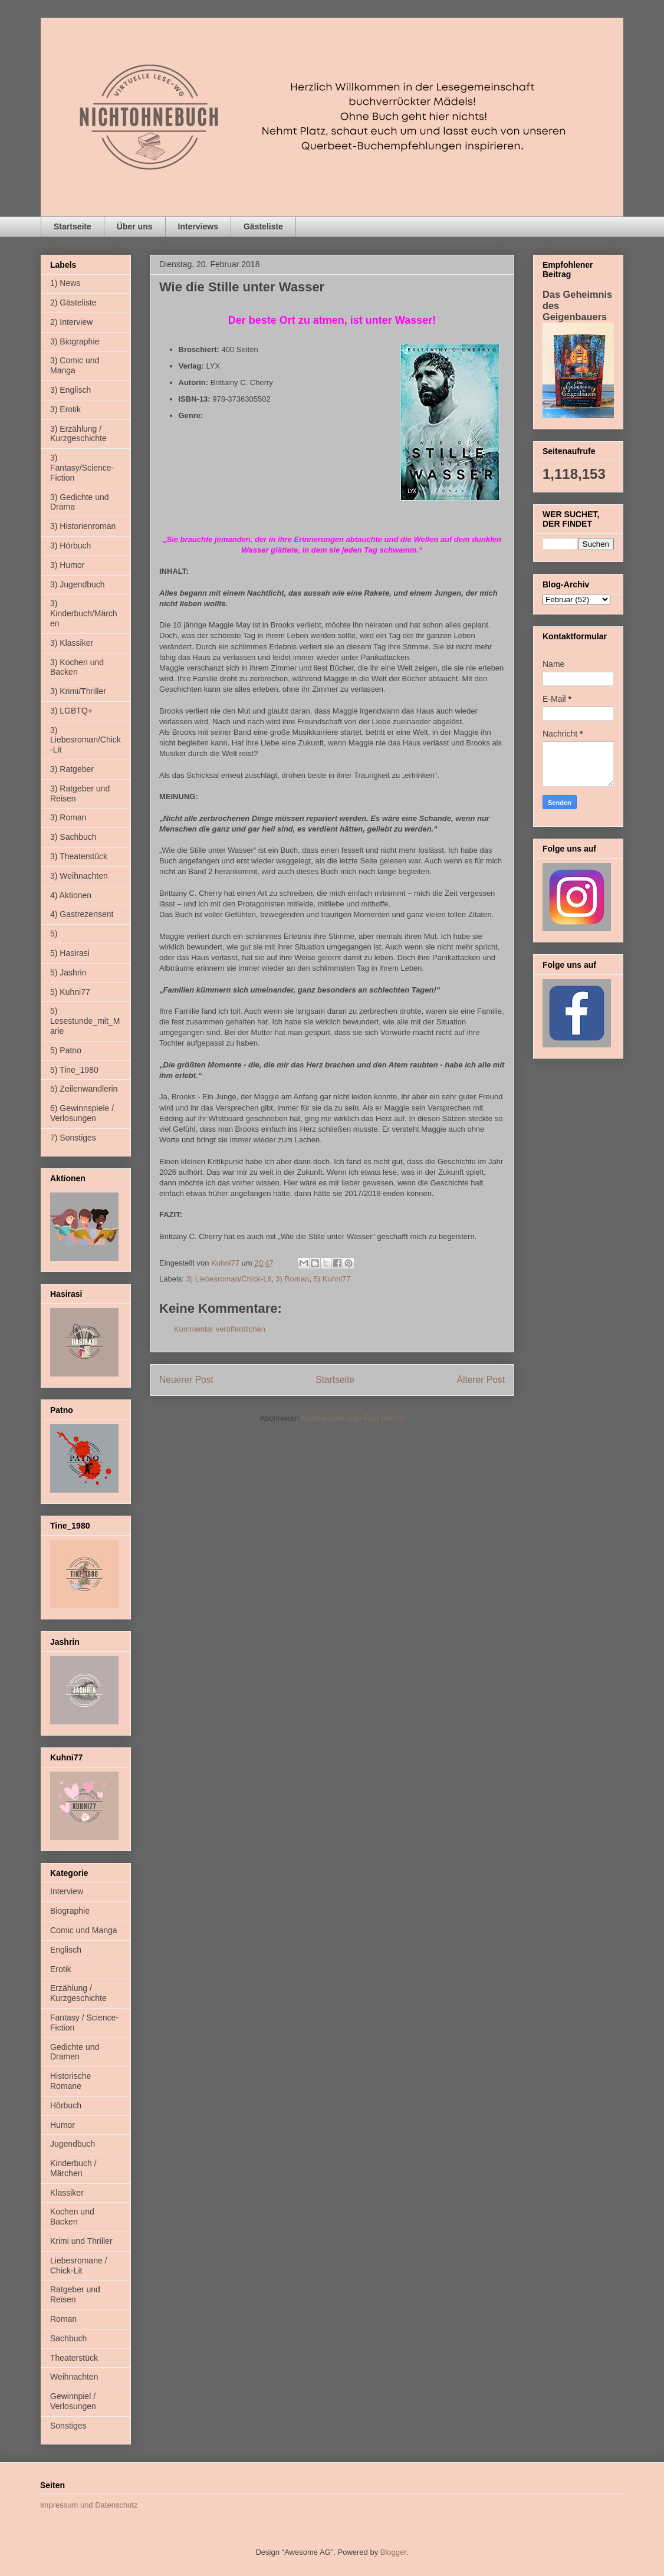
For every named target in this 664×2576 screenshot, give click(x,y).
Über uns (135, 226)
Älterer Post (481, 1380)
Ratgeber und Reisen (75, 2294)
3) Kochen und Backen (77, 667)
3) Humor (67, 565)
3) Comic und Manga (74, 365)
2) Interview (71, 322)
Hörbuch (65, 2105)
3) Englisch (70, 390)
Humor (62, 2125)
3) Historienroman (83, 526)
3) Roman (292, 1278)
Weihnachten (74, 2376)
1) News (65, 283)
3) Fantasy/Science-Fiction (82, 467)
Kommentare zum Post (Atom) (353, 1418)
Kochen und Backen (72, 2216)
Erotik (60, 1969)
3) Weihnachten (79, 875)
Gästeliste (263, 226)
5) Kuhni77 (332, 1278)
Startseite (72, 226)
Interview (66, 1891)
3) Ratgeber (72, 769)
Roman (63, 2319)
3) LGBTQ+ (71, 710)
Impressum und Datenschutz (88, 2505)
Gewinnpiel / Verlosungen (73, 2401)
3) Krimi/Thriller (78, 691)
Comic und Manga (83, 1930)
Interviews (198, 226)
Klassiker (67, 2192)
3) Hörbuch (70, 545)
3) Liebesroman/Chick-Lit (229, 1278)
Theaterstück (74, 2358)
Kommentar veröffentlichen (219, 1329)
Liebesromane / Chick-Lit (78, 2265)
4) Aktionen (70, 895)
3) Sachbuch (73, 837)
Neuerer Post (186, 1380)
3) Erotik (65, 409)
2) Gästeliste (73, 302)
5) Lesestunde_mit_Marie (85, 1021)
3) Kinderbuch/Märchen (83, 613)
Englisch (65, 1949)
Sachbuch (68, 2338)
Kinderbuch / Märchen (73, 2168)
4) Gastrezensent (81, 914)
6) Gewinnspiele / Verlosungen (82, 1113)
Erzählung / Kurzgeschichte (78, 1993)
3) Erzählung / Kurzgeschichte (78, 433)
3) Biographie (74, 341)
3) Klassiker (71, 643)
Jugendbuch (72, 2143)
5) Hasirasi (70, 953)
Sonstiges (68, 2425)
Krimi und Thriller (81, 2241)
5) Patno (65, 1050)
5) (53, 933)
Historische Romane (70, 2081)
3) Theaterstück (78, 856)
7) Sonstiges (73, 1137)
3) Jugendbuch (77, 584)
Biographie (70, 1910)
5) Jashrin (68, 972)
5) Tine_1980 (74, 1070)
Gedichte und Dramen (74, 2052)
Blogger (393, 2552)
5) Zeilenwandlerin (83, 1088)
